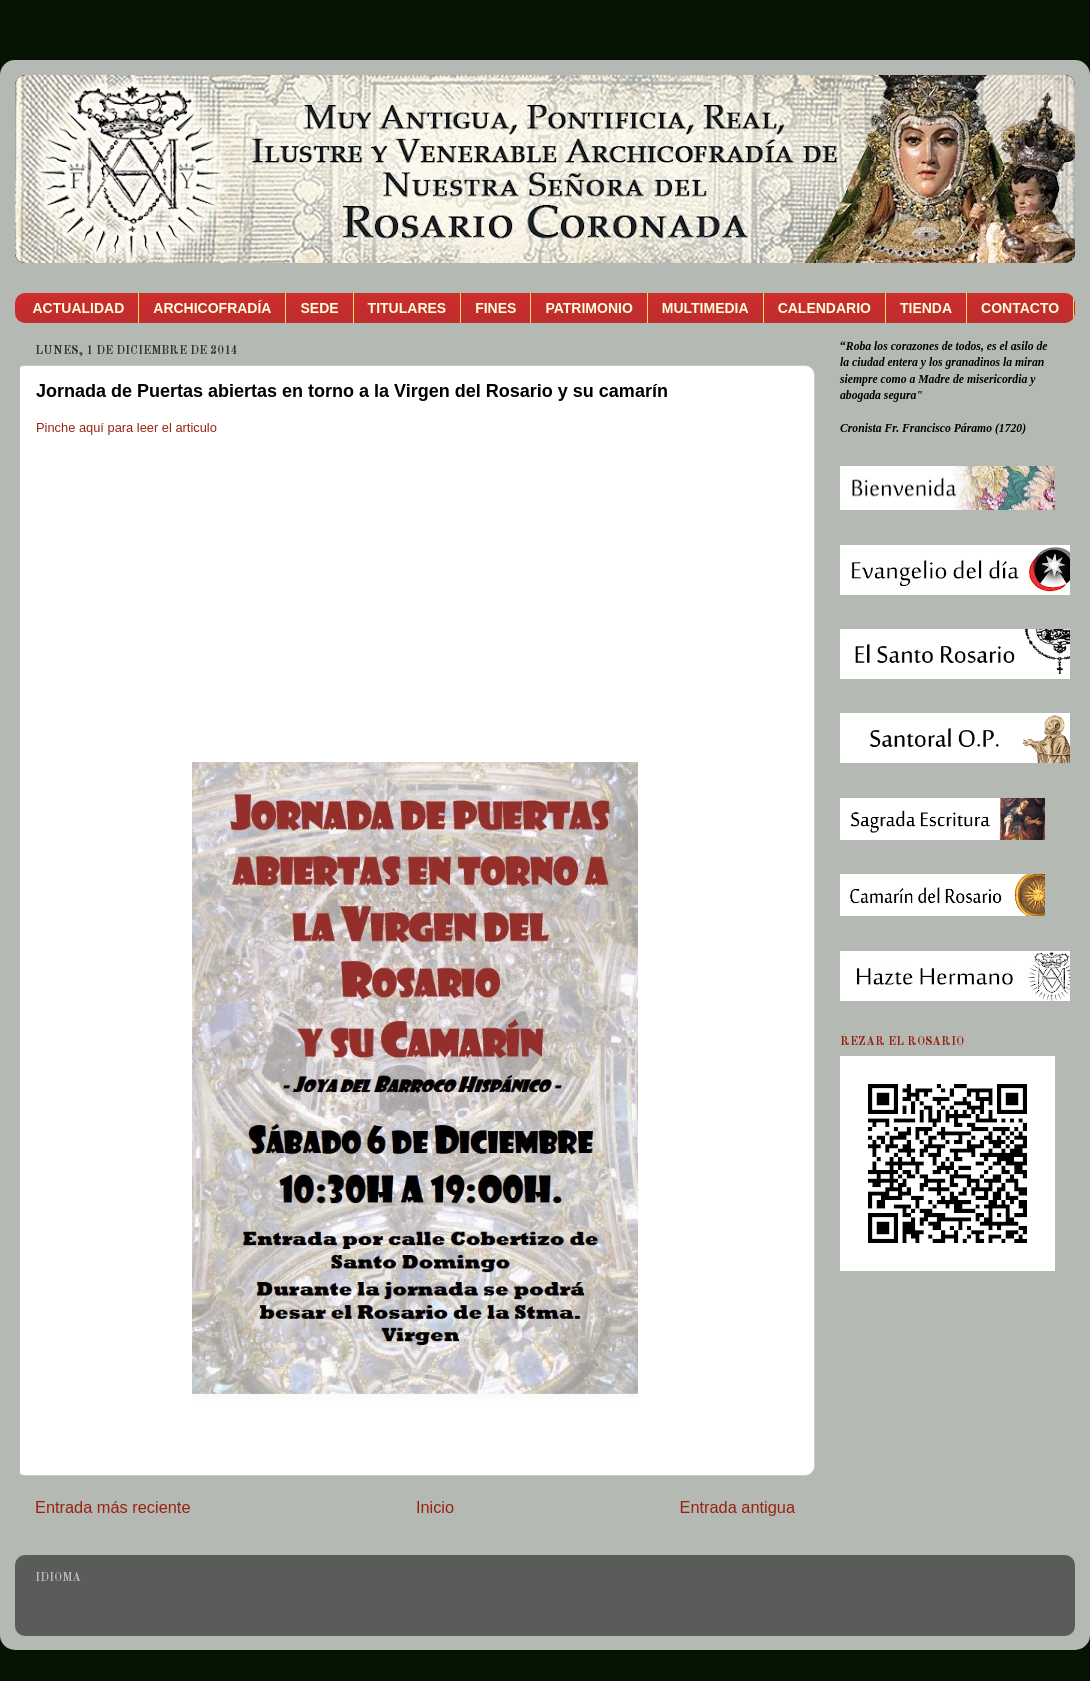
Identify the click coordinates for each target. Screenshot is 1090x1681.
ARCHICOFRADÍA (212, 308)
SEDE (319, 308)
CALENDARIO (824, 308)
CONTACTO (1020, 308)
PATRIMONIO (588, 308)
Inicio (435, 1507)
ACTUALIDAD (79, 308)
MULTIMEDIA (705, 308)
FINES (495, 308)
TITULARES (407, 308)
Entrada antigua (737, 1507)
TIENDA (926, 308)
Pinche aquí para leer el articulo (126, 427)
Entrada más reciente (113, 1507)
